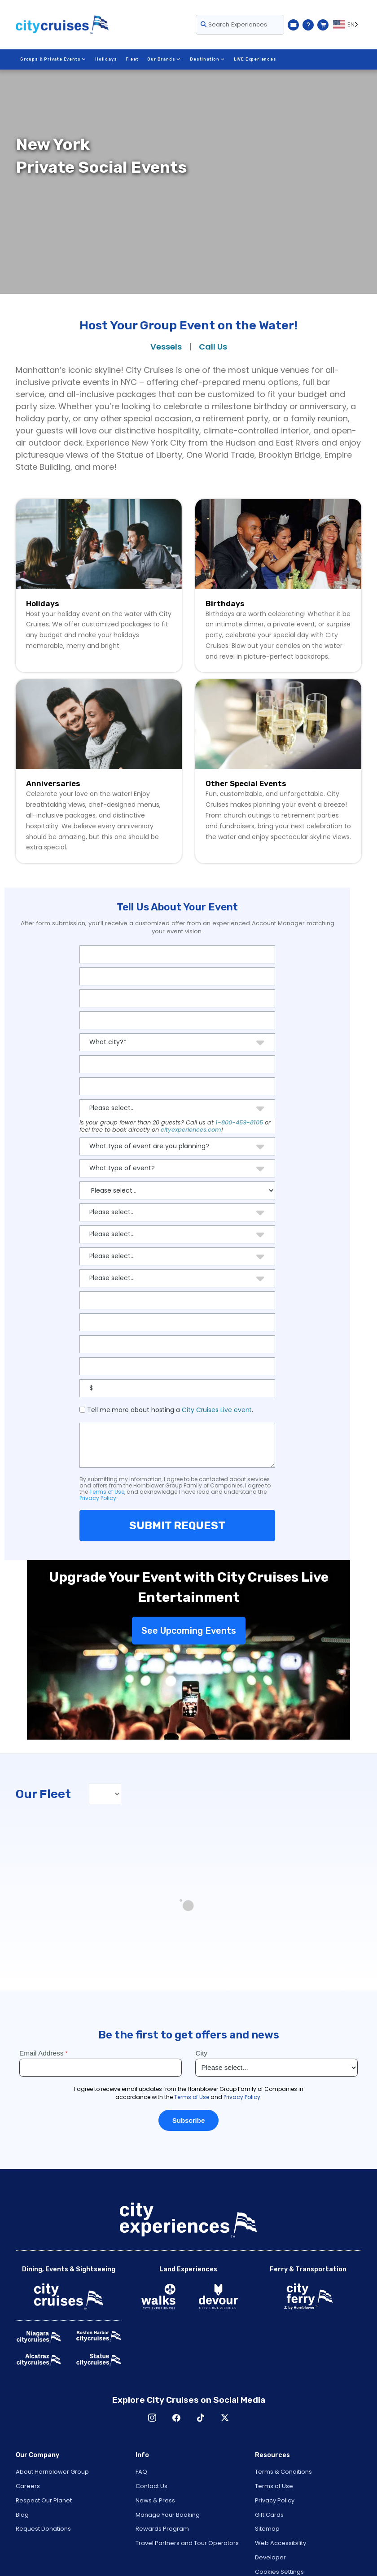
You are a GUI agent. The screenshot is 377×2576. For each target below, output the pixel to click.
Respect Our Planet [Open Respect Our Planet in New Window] (44, 2500)
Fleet (132, 59)
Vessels (166, 346)
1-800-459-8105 (239, 1122)
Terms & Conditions (283, 2471)
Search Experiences (234, 24)
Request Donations (43, 2528)
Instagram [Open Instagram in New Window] (152, 2418)
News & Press (155, 2500)
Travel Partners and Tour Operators (187, 2543)
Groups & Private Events (53, 59)
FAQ (141, 2471)
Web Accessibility (280, 2543)
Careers (28, 2486)
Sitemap (267, 2528)
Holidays (105, 59)
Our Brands (163, 59)
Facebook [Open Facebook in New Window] (176, 2418)
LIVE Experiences (254, 59)
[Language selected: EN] (347, 25)
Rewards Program (162, 2528)
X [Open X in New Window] (225, 2418)
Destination (206, 59)
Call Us (213, 346)
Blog (22, 2514)
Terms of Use (106, 1492)
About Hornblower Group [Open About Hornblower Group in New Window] (52, 2471)
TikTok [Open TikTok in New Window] (201, 2418)
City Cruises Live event (217, 1409)
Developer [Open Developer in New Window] (270, 2557)
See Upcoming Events (188, 1630)
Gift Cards (269, 2514)
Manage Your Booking (168, 2514)
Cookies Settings (279, 2571)
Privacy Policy (97, 1498)
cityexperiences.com (191, 1129)
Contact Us (151, 2486)
